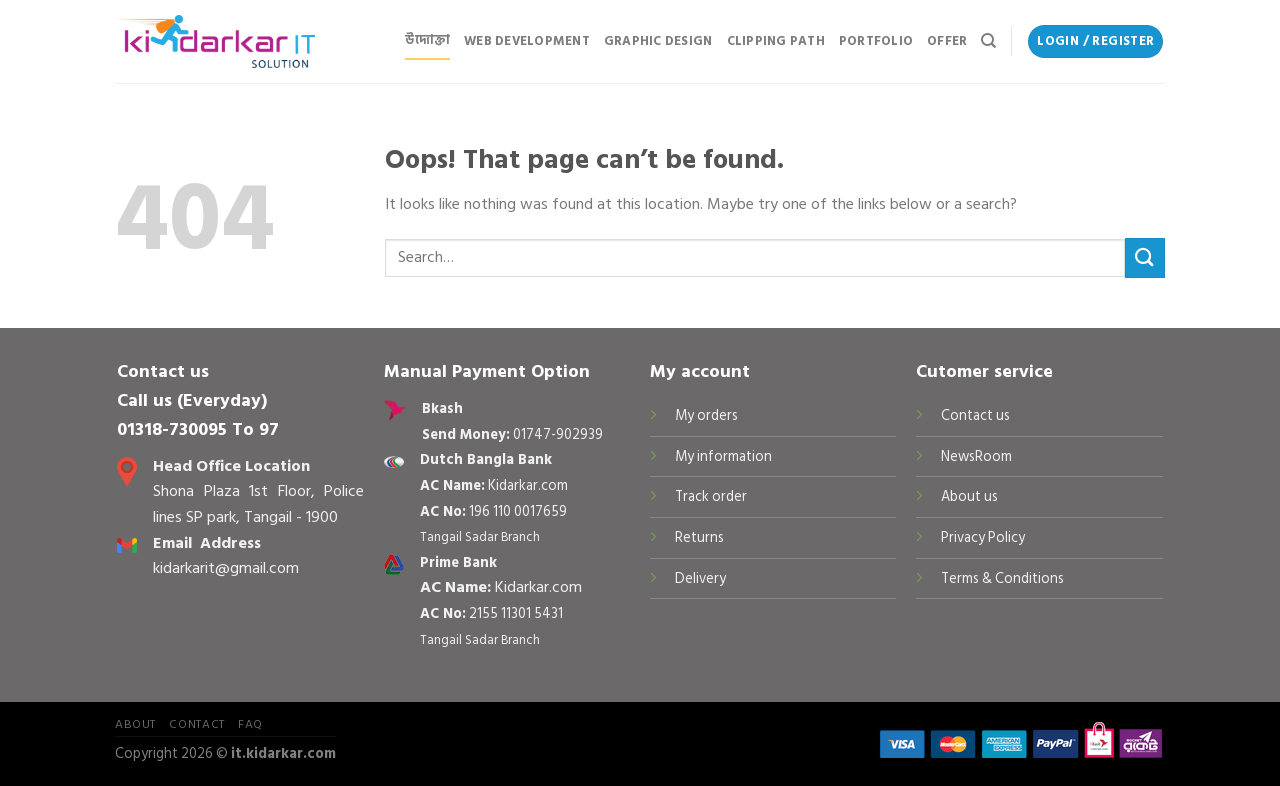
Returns (699, 537)
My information (723, 456)
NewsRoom (976, 456)
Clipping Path (776, 41)
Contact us (975, 415)
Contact (196, 724)
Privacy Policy (983, 537)
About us (969, 496)
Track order (711, 496)
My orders (706, 415)
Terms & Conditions (1002, 578)
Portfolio (876, 41)
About (135, 724)
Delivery (700, 578)
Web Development (527, 41)
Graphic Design (658, 41)
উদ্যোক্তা (427, 40)
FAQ (250, 724)
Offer (947, 41)
